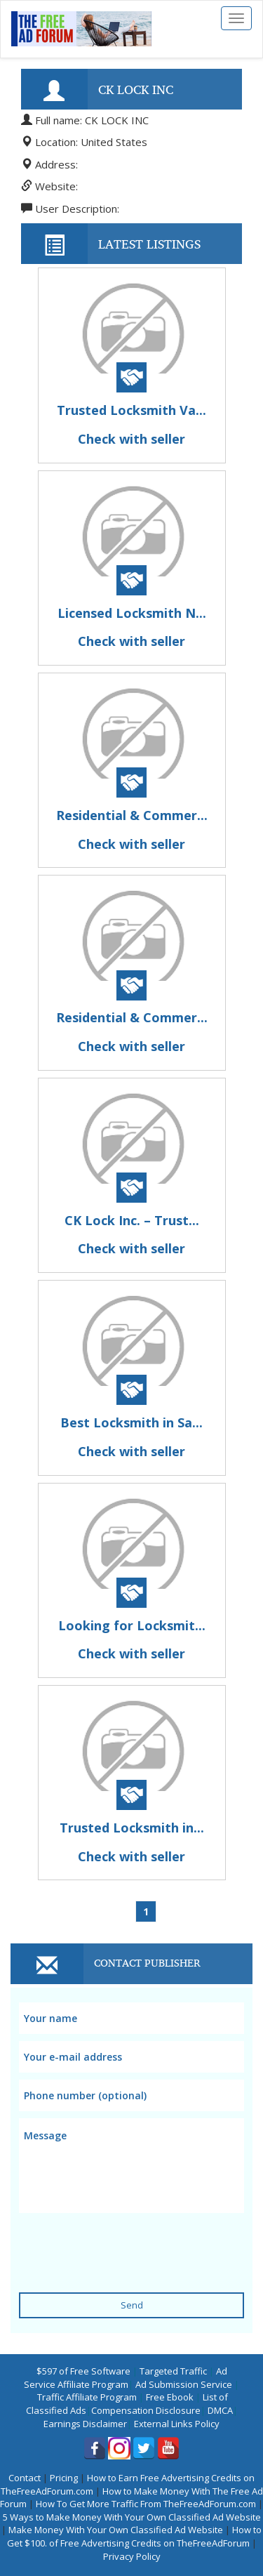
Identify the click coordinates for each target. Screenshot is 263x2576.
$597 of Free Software (83, 2371)
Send (132, 2305)
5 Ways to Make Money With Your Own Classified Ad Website (132, 2517)
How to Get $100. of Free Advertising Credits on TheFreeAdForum (134, 2536)
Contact (24, 2477)
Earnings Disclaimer (85, 2423)
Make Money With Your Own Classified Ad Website (115, 2529)
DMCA (220, 2410)
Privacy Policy (132, 2556)
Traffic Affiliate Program (87, 2397)
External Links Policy (177, 2423)
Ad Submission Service (183, 2384)
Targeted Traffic (173, 2371)
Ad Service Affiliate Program (125, 2378)
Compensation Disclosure (146, 2410)
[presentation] (125, 2244)
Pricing (64, 2477)
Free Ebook (170, 2397)
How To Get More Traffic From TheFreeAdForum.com (146, 2503)
